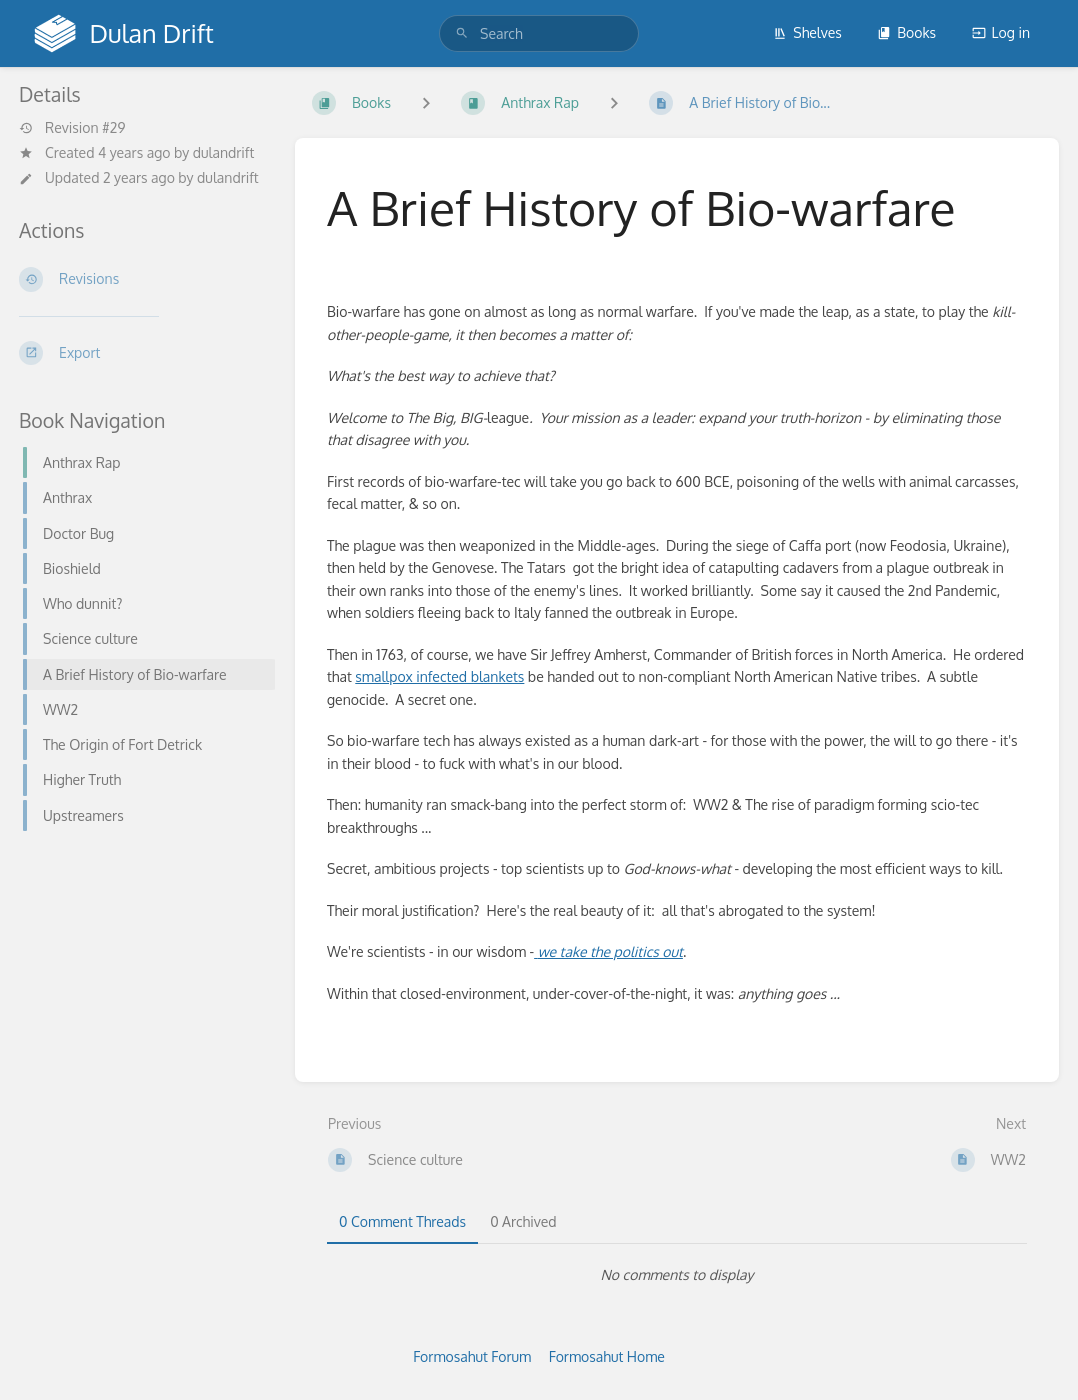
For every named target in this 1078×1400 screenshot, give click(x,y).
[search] (539, 33)
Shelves (807, 32)
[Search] (462, 33)
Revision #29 (72, 128)
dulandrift (224, 152)
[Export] (141, 353)
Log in (1001, 32)
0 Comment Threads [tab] (402, 1221)
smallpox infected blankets (439, 676)
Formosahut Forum (472, 1356)
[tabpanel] (677, 1275)
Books (906, 32)
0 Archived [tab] (523, 1221)
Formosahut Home (607, 1356)
